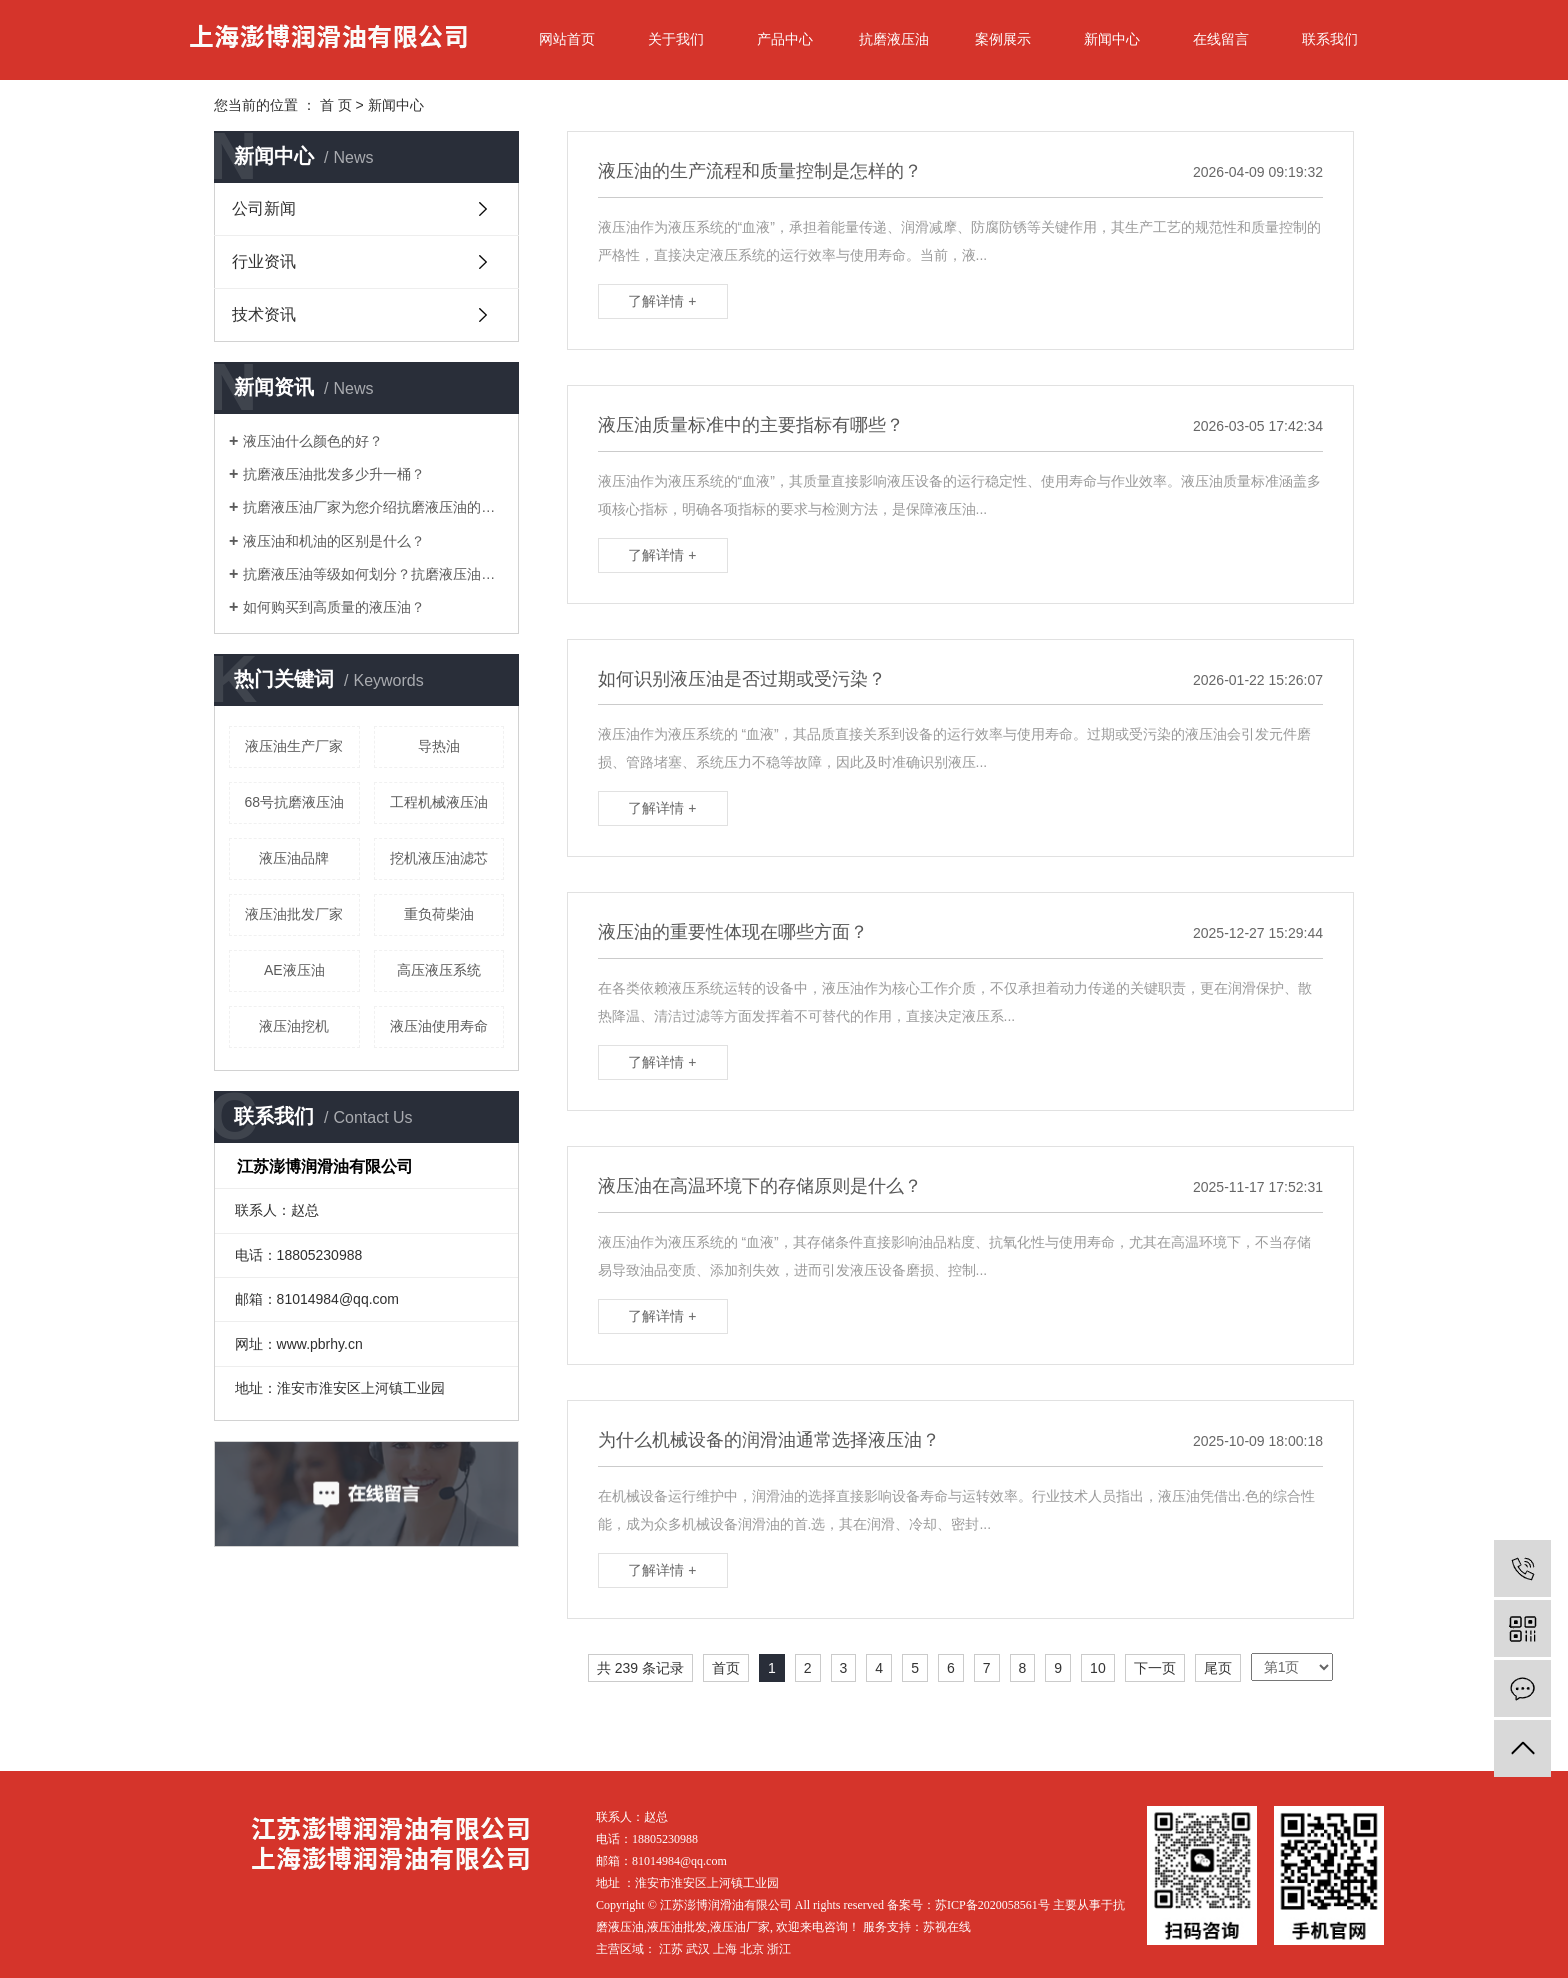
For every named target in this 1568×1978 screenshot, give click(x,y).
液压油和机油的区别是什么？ (334, 541)
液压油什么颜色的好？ (313, 441)
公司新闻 (264, 208)
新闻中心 (1112, 39)
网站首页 (567, 39)
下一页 (1155, 1668)
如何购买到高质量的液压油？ (334, 607)
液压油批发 (677, 1927)
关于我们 (676, 39)
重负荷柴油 (439, 914)
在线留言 (1221, 39)
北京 (752, 1949)
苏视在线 (947, 1927)
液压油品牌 (294, 858)
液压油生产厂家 (294, 746)
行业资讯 (264, 261)
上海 (725, 1949)
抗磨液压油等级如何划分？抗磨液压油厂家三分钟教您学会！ (373, 574)
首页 (726, 1668)
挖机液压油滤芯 (439, 858)
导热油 (439, 746)
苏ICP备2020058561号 (992, 1905)
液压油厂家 (740, 1927)
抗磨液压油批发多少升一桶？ (334, 474)
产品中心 (785, 39)
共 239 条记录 (640, 1668)
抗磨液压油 (894, 39)
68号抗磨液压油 (294, 802)
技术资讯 (264, 314)
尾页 (1218, 1668)
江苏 (671, 1949)
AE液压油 (294, 970)
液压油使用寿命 (439, 1026)
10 (1098, 1668)
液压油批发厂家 (294, 914)
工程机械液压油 (439, 802)
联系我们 (1330, 39)
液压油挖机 (294, 1026)
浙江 (779, 1949)
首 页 (336, 105)
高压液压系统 (439, 970)
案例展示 (1003, 39)
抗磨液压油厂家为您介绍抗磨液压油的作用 (373, 507)
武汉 (698, 1949)
